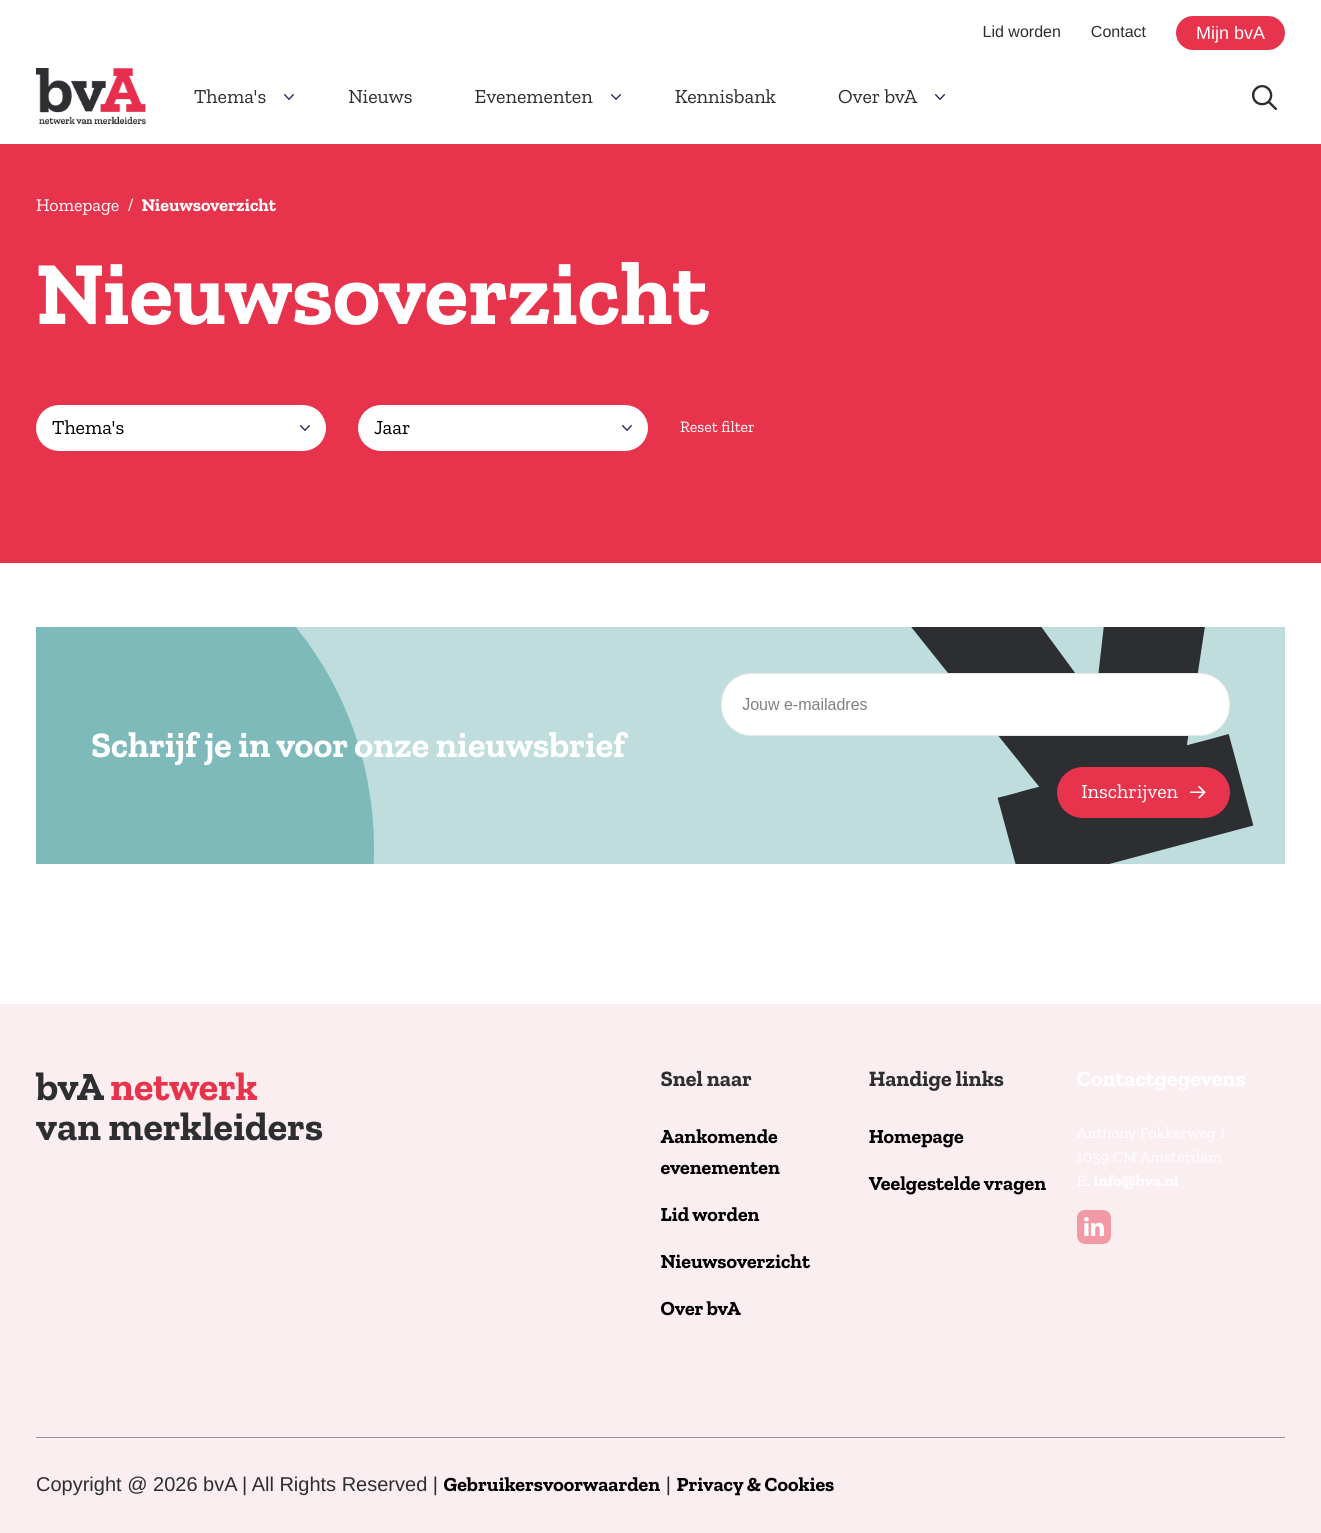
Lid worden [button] (1022, 32)
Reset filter (717, 427)
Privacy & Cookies (755, 1485)
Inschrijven (1129, 792)
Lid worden (710, 1215)
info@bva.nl (1135, 1182)
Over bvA (701, 1309)
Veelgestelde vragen (957, 1184)
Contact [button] (1118, 32)
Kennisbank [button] (725, 97)
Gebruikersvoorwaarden (552, 1485)
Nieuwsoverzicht (735, 1262)
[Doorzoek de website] (1264, 97)
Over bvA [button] (877, 97)
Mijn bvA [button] (1230, 33)
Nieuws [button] (380, 97)
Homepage (77, 205)
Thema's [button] (230, 97)
